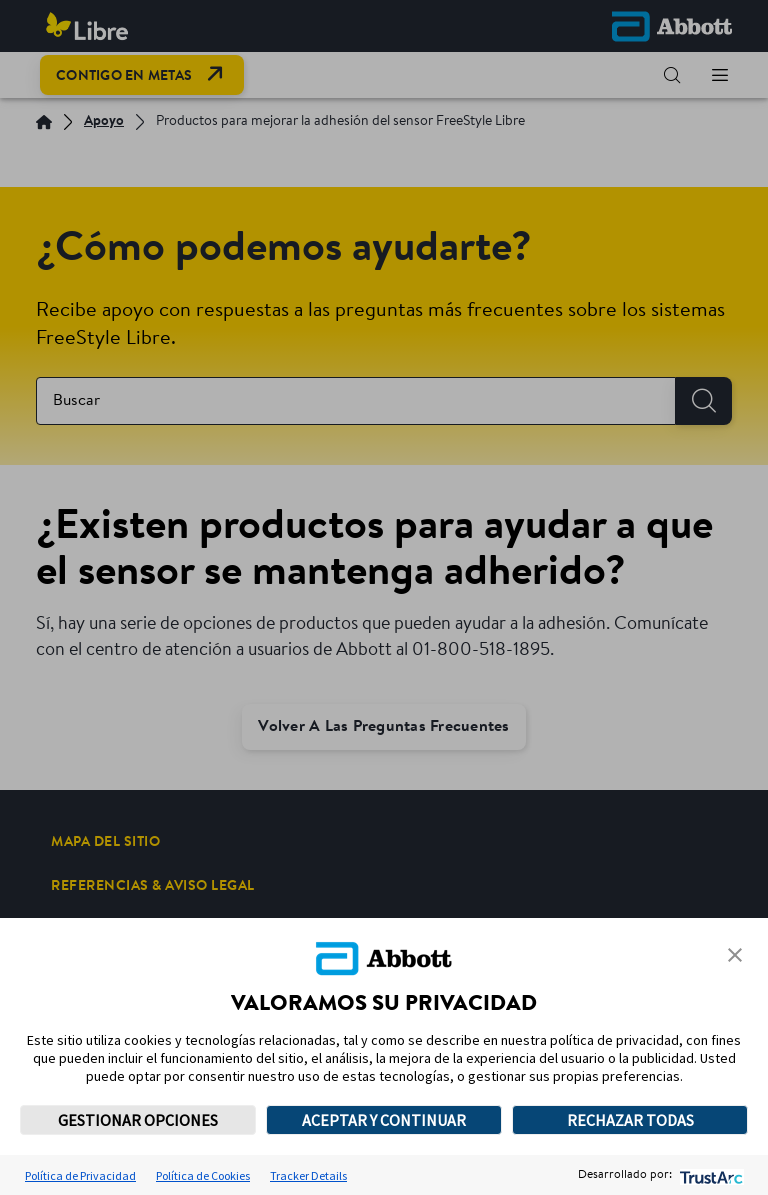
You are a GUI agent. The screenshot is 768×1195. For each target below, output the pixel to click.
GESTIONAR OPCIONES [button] (138, 1120)
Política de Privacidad (80, 1175)
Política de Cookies (203, 1175)
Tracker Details (308, 1175)
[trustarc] (709, 1175)
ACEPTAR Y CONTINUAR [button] (384, 1120)
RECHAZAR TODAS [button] (630, 1120)
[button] (735, 955)
